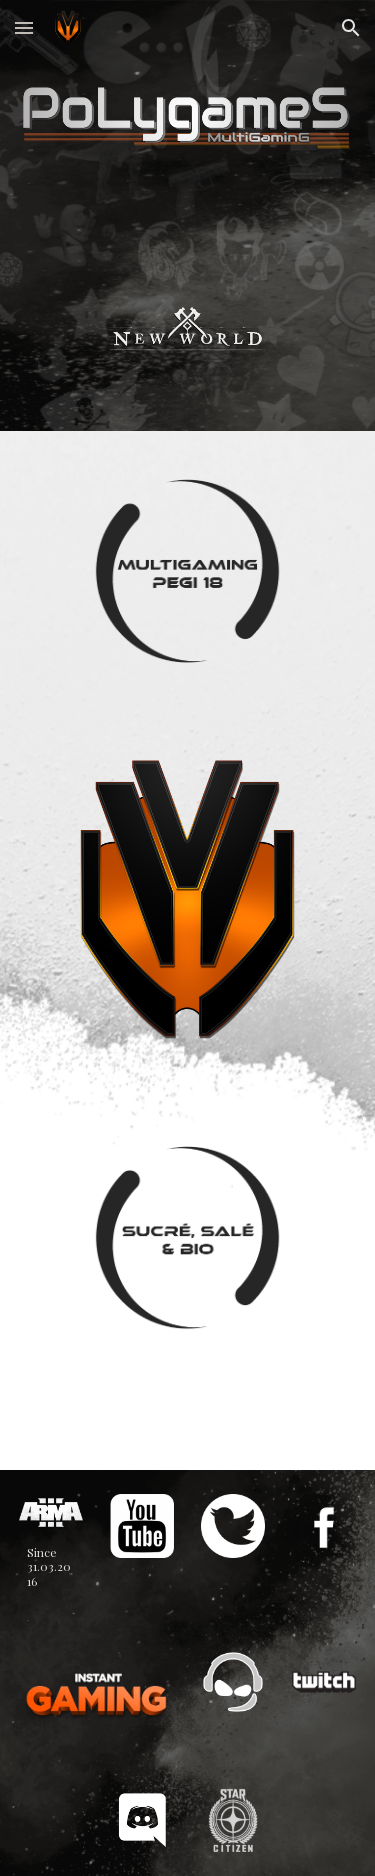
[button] (24, 27)
